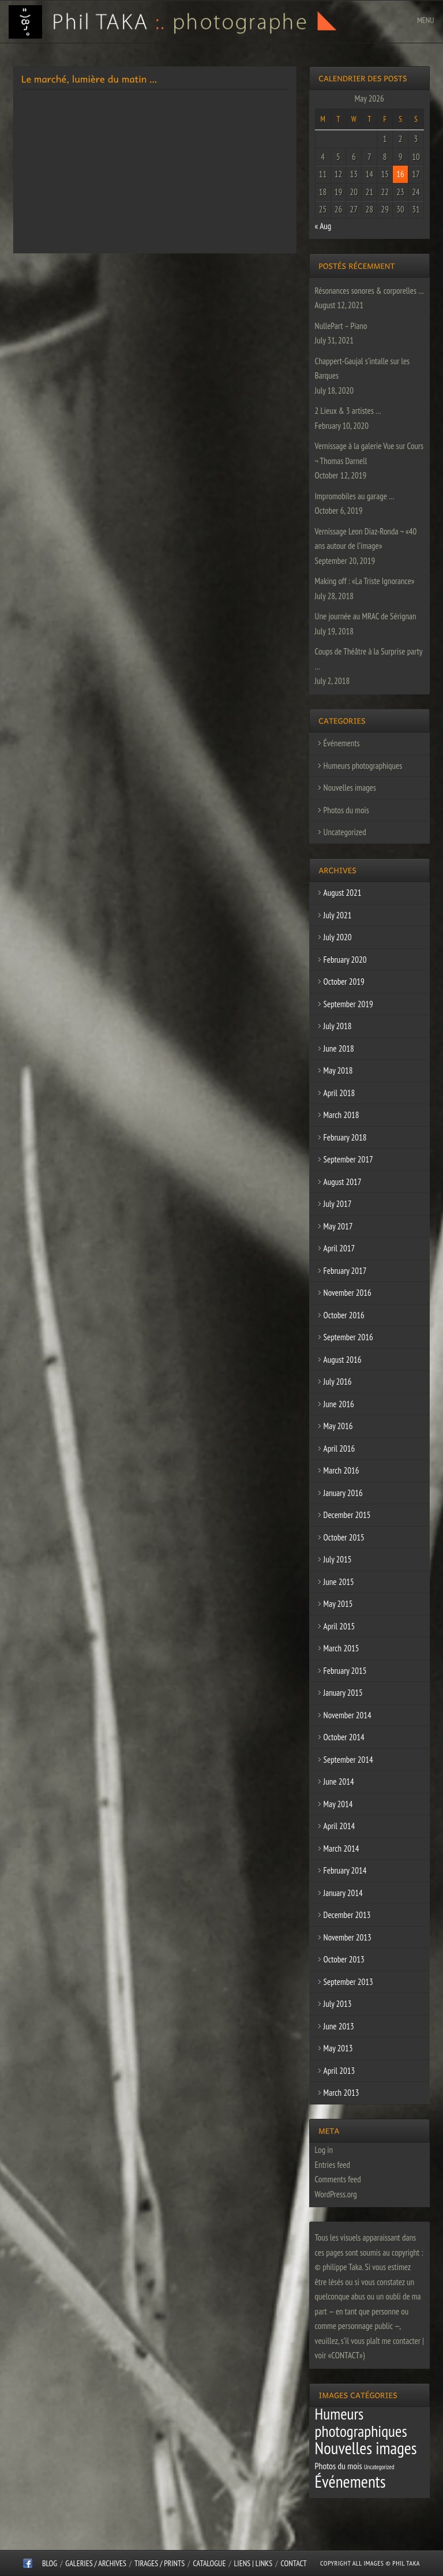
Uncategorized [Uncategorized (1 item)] (379, 2467)
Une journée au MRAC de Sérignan (365, 616)
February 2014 (345, 1870)
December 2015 (347, 1514)
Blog (49, 2563)
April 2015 (339, 1626)
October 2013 (344, 1959)
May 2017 (338, 1226)
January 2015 (343, 1692)
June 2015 (339, 1581)
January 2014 (343, 1892)
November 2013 (347, 1937)
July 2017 (338, 1203)
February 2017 (345, 1270)
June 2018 (339, 1048)
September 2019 (348, 1004)
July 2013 (338, 2003)
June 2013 (339, 2026)
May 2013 (338, 2048)
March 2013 (341, 2092)
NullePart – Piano (341, 325)
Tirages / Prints (159, 2563)
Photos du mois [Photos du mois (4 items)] (338, 2466)
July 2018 (338, 1025)
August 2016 (343, 1359)
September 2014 (348, 1759)
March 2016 (341, 1470)
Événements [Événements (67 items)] (350, 2481)
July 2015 (338, 1559)
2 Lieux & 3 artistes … (348, 410)
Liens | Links (253, 2563)
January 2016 (343, 1492)
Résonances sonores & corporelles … (369, 290)
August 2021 (343, 892)
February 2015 (345, 1670)
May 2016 (338, 1425)
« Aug (323, 225)
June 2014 (339, 1781)
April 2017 (339, 1248)
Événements (342, 743)
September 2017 (348, 1159)
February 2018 (345, 1137)
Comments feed (338, 2179)
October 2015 (344, 1537)
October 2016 (344, 1315)
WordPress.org (336, 2194)
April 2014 (339, 1825)
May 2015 (338, 1603)
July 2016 (338, 1381)
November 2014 (347, 1715)
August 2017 (343, 1181)
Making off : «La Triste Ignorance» (365, 580)
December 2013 (347, 1914)
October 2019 (344, 981)
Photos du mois (346, 810)
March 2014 (341, 1848)
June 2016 (339, 1404)
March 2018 (341, 1114)
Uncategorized (345, 832)
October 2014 (344, 1737)
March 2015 (341, 1648)
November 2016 (347, 1292)
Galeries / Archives (95, 2563)
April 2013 (339, 2070)
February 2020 (345, 959)
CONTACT (293, 2563)
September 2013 (348, 1981)
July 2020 (338, 937)
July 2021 (338, 915)
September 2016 (348, 1337)
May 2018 (338, 1070)
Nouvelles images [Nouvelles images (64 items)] (366, 2448)
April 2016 (339, 1448)
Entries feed (332, 2164)
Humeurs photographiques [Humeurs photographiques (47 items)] (361, 2422)
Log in (324, 2149)
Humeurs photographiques (363, 765)
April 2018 (339, 1092)
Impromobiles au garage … (355, 496)
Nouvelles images (350, 787)
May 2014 (338, 1804)
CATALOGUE (209, 2563)
